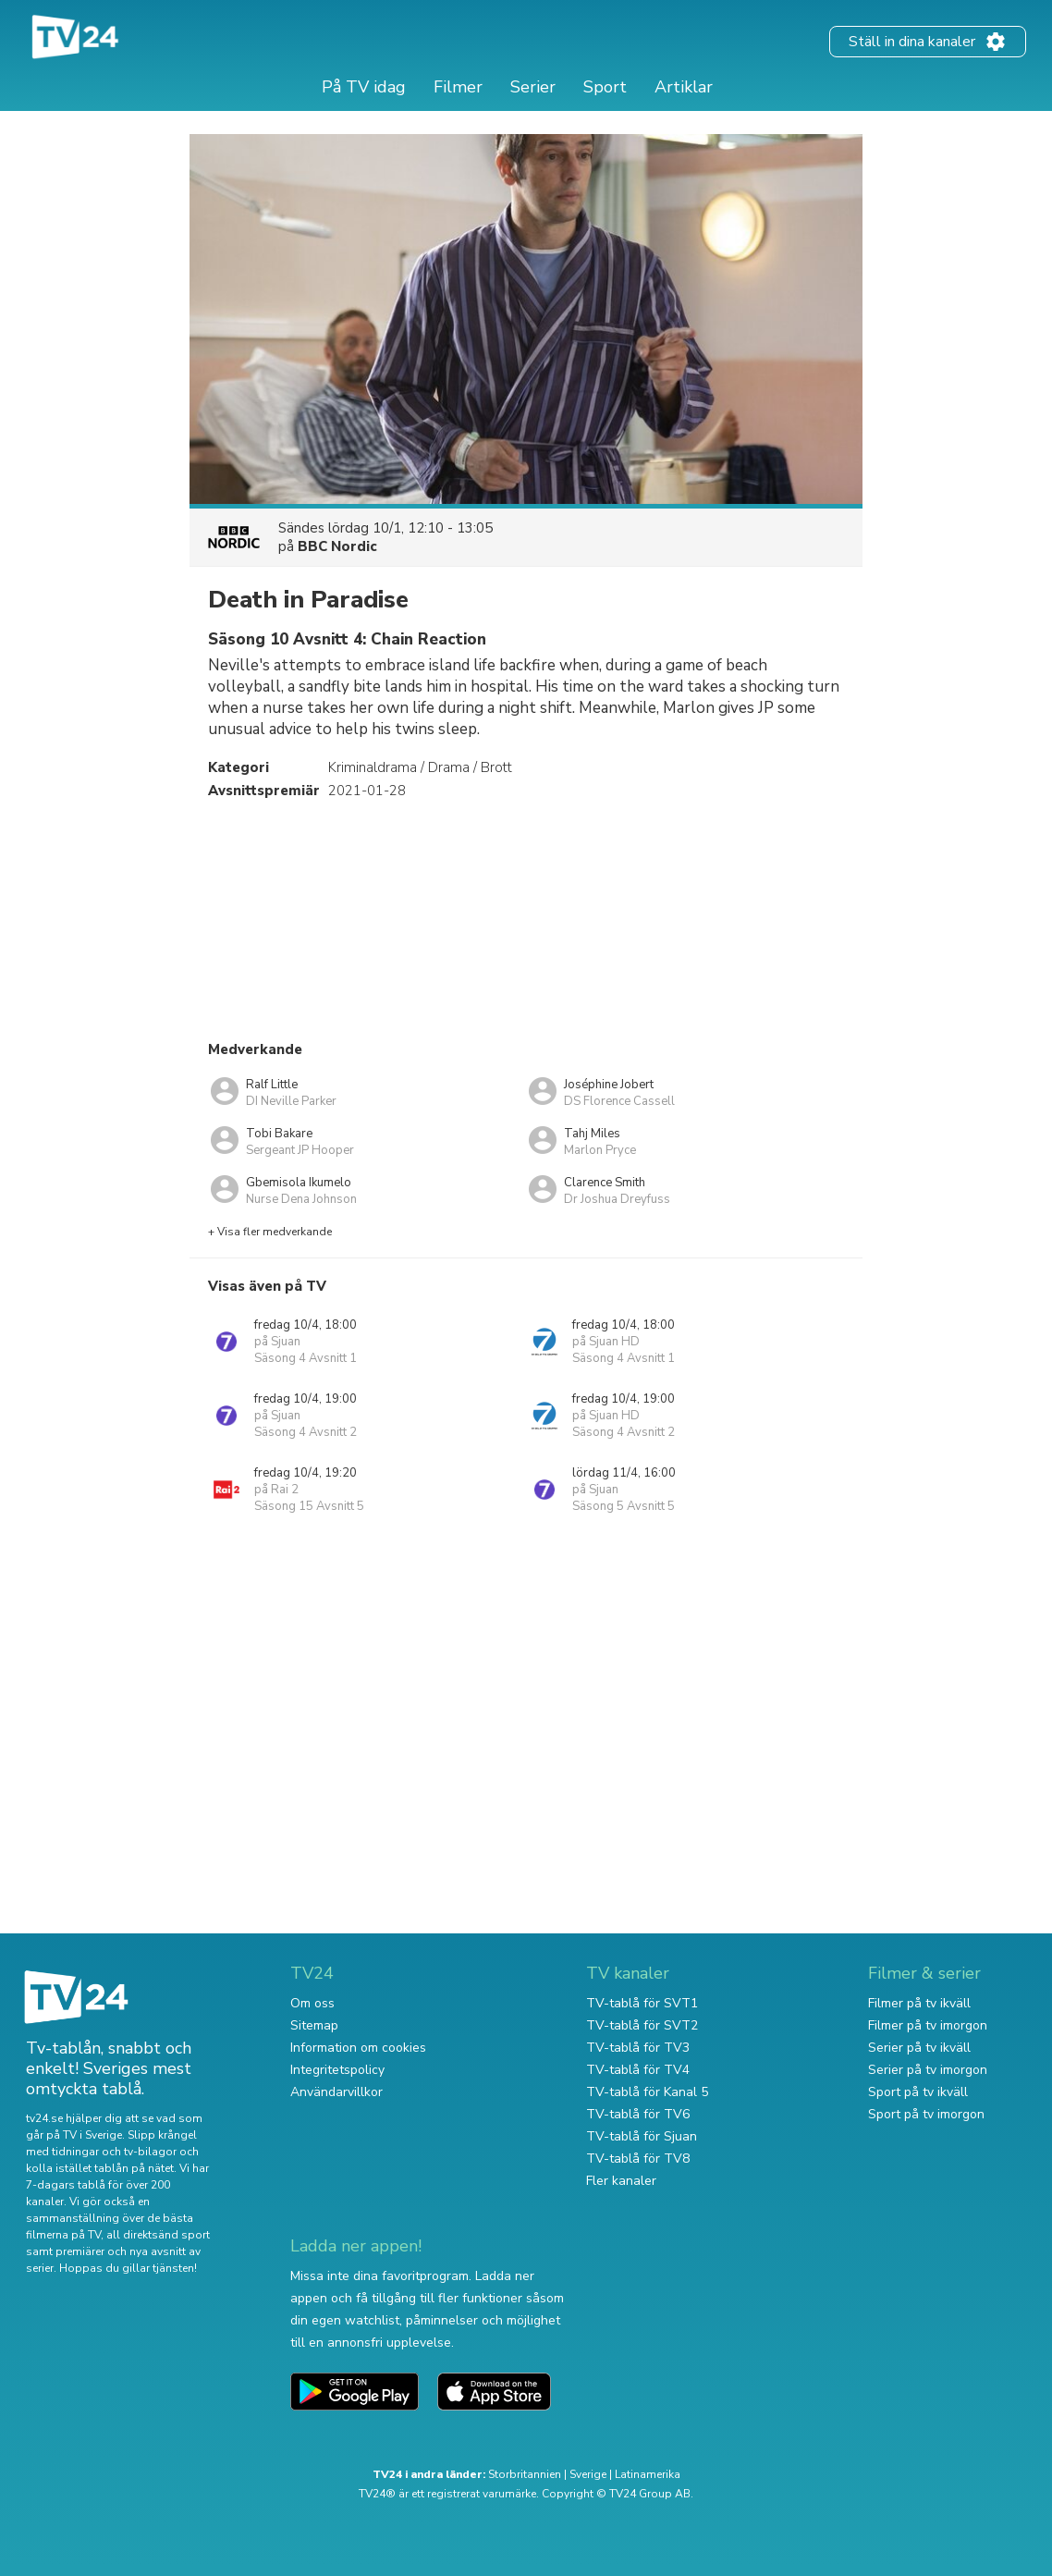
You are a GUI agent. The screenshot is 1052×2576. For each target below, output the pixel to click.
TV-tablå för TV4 (638, 2070)
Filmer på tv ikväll (919, 2003)
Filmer (458, 87)
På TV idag (364, 87)
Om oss (312, 2003)
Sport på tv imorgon (926, 2114)
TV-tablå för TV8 (638, 2158)
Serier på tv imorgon (927, 2070)
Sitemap (314, 2025)
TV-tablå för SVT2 (642, 2025)
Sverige (587, 2474)
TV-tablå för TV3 (638, 2047)
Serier (533, 87)
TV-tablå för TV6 (638, 2114)
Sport (605, 87)
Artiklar (683, 87)
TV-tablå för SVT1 (642, 2003)
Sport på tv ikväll (918, 2092)
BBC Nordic (337, 546)
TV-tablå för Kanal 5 (647, 2092)
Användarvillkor (336, 2092)
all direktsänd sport (158, 2234)
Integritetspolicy (337, 2070)
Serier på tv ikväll (919, 2047)
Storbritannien (524, 2474)
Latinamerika (647, 2474)
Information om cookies (358, 2047)
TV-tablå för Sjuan (641, 2136)
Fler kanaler (621, 2181)
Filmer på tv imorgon (927, 2025)
